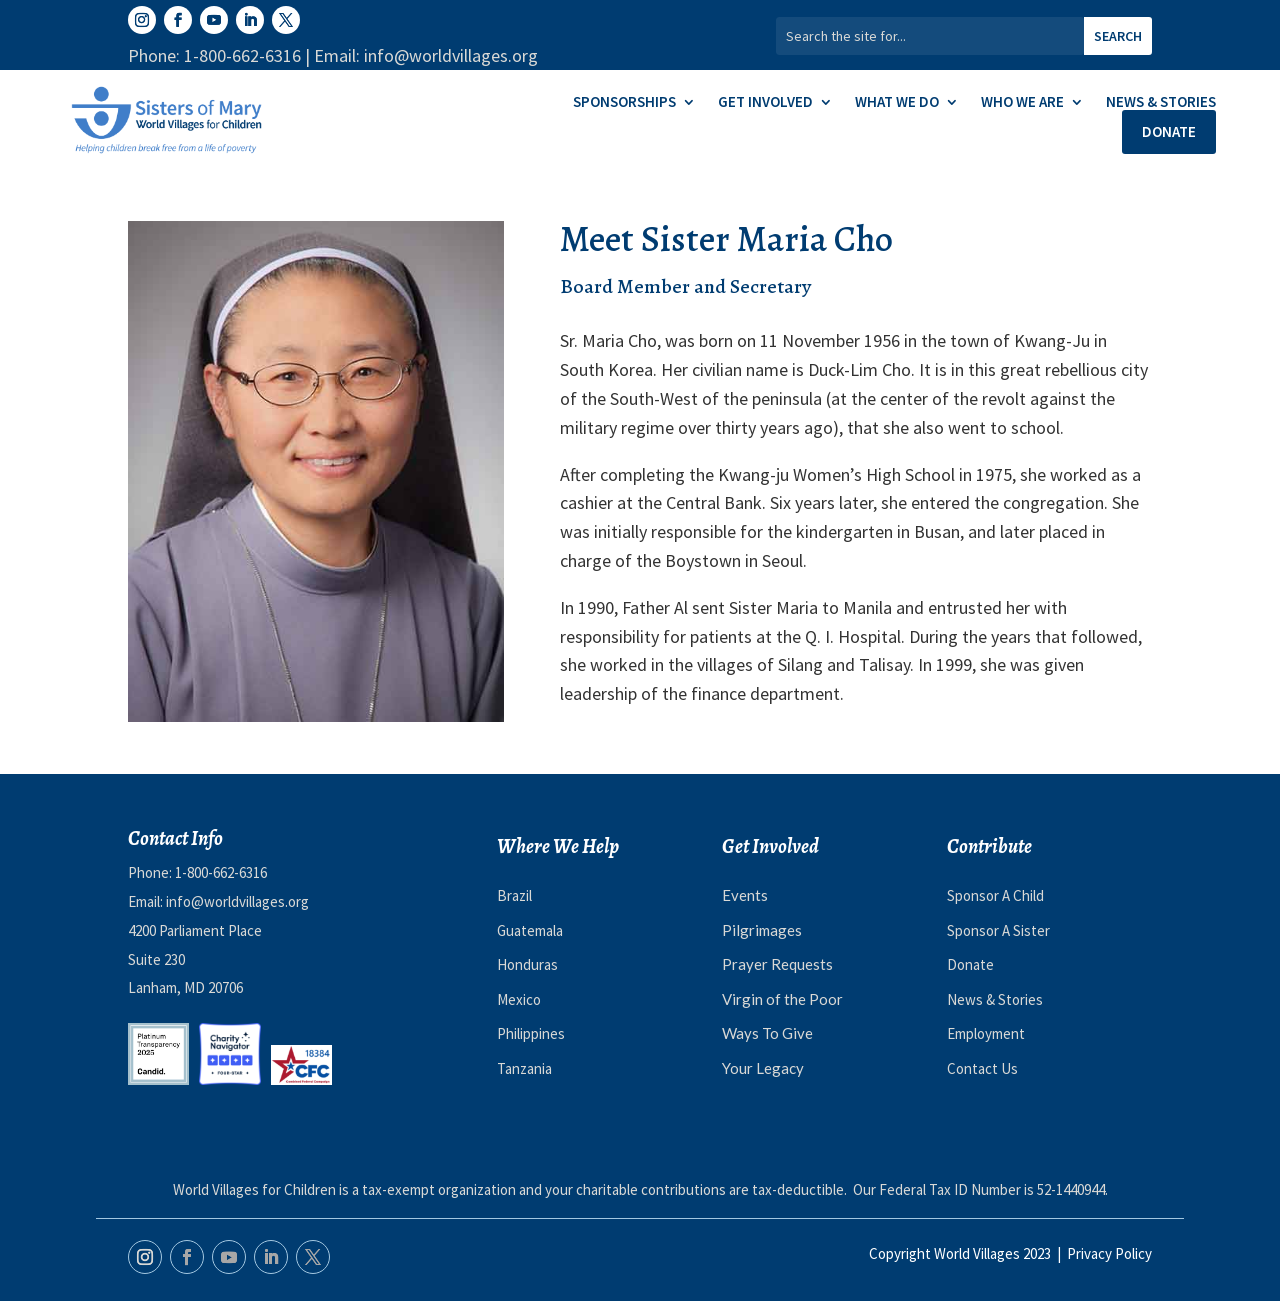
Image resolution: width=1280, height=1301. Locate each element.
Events (745, 895)
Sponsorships (624, 103)
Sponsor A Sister (998, 930)
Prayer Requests (777, 964)
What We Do (897, 103)
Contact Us (982, 1068)
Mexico (519, 999)
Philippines (531, 1033)
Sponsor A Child (995, 895)
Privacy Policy (1109, 1253)
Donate (1169, 131)
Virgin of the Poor (782, 999)
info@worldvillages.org (237, 901)
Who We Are (1022, 103)
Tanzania (524, 1068)
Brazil (514, 895)
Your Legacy (763, 1068)
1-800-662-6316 (221, 872)
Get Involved (765, 103)
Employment (986, 1033)
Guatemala (530, 930)
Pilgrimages (762, 930)
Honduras (527, 964)
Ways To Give (767, 1033)
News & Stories (1161, 103)
